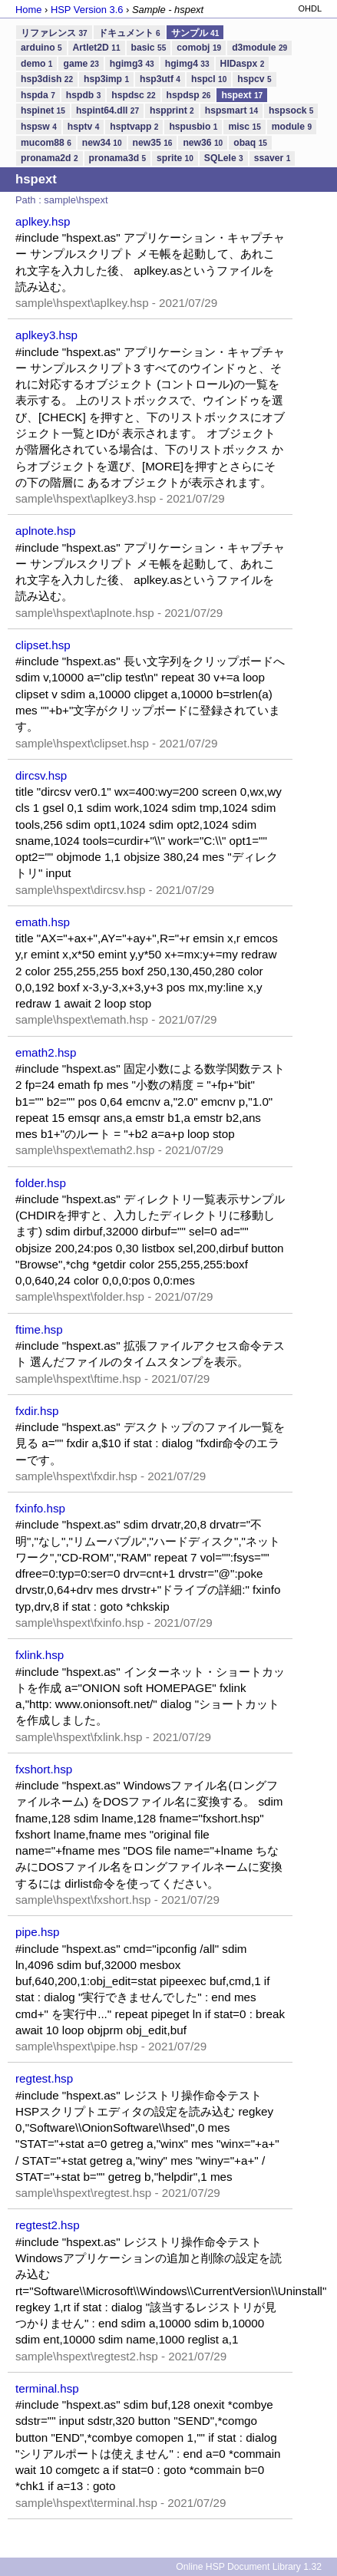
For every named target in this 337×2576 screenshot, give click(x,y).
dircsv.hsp (41, 775)
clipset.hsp (43, 644)
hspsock (291, 110)
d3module (259, 47)
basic (149, 47)
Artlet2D (97, 47)
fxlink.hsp (39, 1654)
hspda (38, 95)
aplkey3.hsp (46, 334)
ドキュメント (129, 33)
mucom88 (46, 142)
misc (244, 126)
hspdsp (189, 95)
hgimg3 (132, 63)
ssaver (272, 158)
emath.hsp (42, 921)
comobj (199, 47)
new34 (102, 142)
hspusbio (193, 126)
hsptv (83, 126)
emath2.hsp (45, 1052)
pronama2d (49, 158)
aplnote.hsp (45, 530)
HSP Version (87, 9)
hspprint (172, 110)
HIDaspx (242, 63)
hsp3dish (47, 79)
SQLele (223, 158)
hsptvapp (134, 126)
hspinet (43, 110)
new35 (153, 142)
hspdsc (133, 95)
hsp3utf (160, 79)
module (292, 126)
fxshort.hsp (43, 1769)
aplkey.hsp (42, 221)
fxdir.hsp (37, 1410)
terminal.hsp (47, 2388)
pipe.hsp (37, 1931)
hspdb (83, 95)
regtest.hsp (44, 2078)
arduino (41, 47)
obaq (250, 142)
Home (28, 9)
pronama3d (118, 158)
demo (36, 63)
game (80, 63)
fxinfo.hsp (40, 1508)
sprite (175, 158)
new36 (203, 142)
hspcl (208, 79)
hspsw (39, 126)
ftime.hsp (39, 1329)
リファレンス (54, 33)
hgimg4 (187, 63)
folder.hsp (40, 1182)
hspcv (254, 79)
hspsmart (231, 110)
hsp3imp (106, 79)
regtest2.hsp (47, 2224)
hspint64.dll (107, 110)
